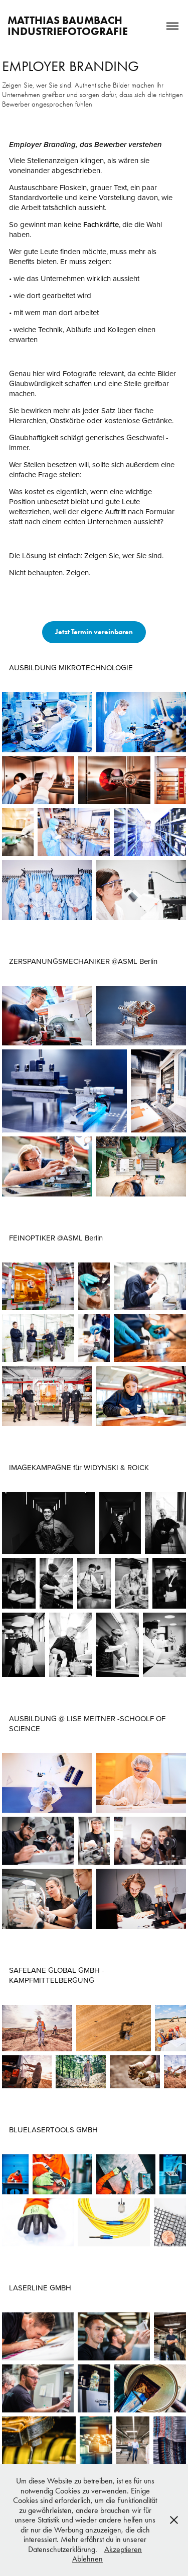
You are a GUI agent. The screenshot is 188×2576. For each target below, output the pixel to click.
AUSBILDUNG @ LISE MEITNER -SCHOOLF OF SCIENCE (87, 1723)
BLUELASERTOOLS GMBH (53, 2129)
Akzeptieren (123, 2549)
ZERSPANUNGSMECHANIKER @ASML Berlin (83, 961)
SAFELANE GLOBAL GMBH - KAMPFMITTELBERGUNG (56, 1975)
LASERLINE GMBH (40, 2287)
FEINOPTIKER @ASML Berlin (56, 1237)
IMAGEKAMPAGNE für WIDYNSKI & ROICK (79, 1467)
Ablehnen (87, 2558)
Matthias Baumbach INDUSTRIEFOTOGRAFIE (68, 26)
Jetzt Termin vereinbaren (94, 632)
